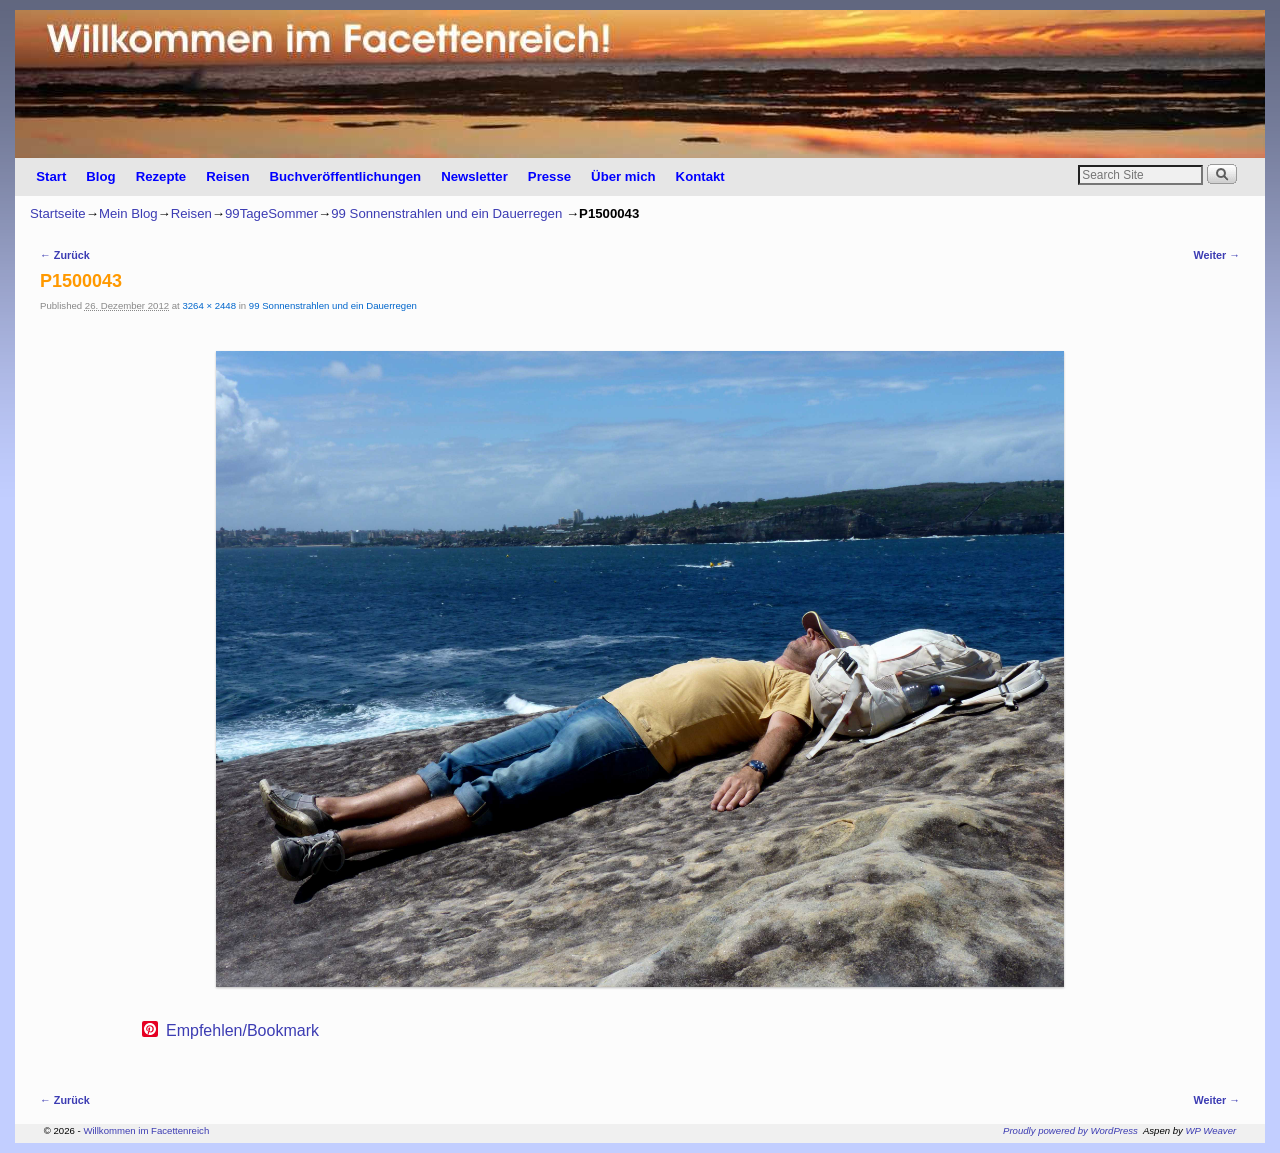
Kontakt (700, 176)
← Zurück (65, 255)
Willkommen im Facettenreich (146, 1130)
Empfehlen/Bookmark (242, 1031)
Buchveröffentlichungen (345, 176)
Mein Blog (128, 213)
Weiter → (1216, 255)
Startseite (58, 213)
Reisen (227, 176)
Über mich (623, 176)
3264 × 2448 (209, 305)
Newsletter (474, 176)
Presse (549, 176)
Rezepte (161, 176)
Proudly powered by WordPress (1070, 1130)
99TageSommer (271, 213)
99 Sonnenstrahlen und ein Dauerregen (446, 213)
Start (51, 176)
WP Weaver (1211, 1130)
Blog (100, 176)
